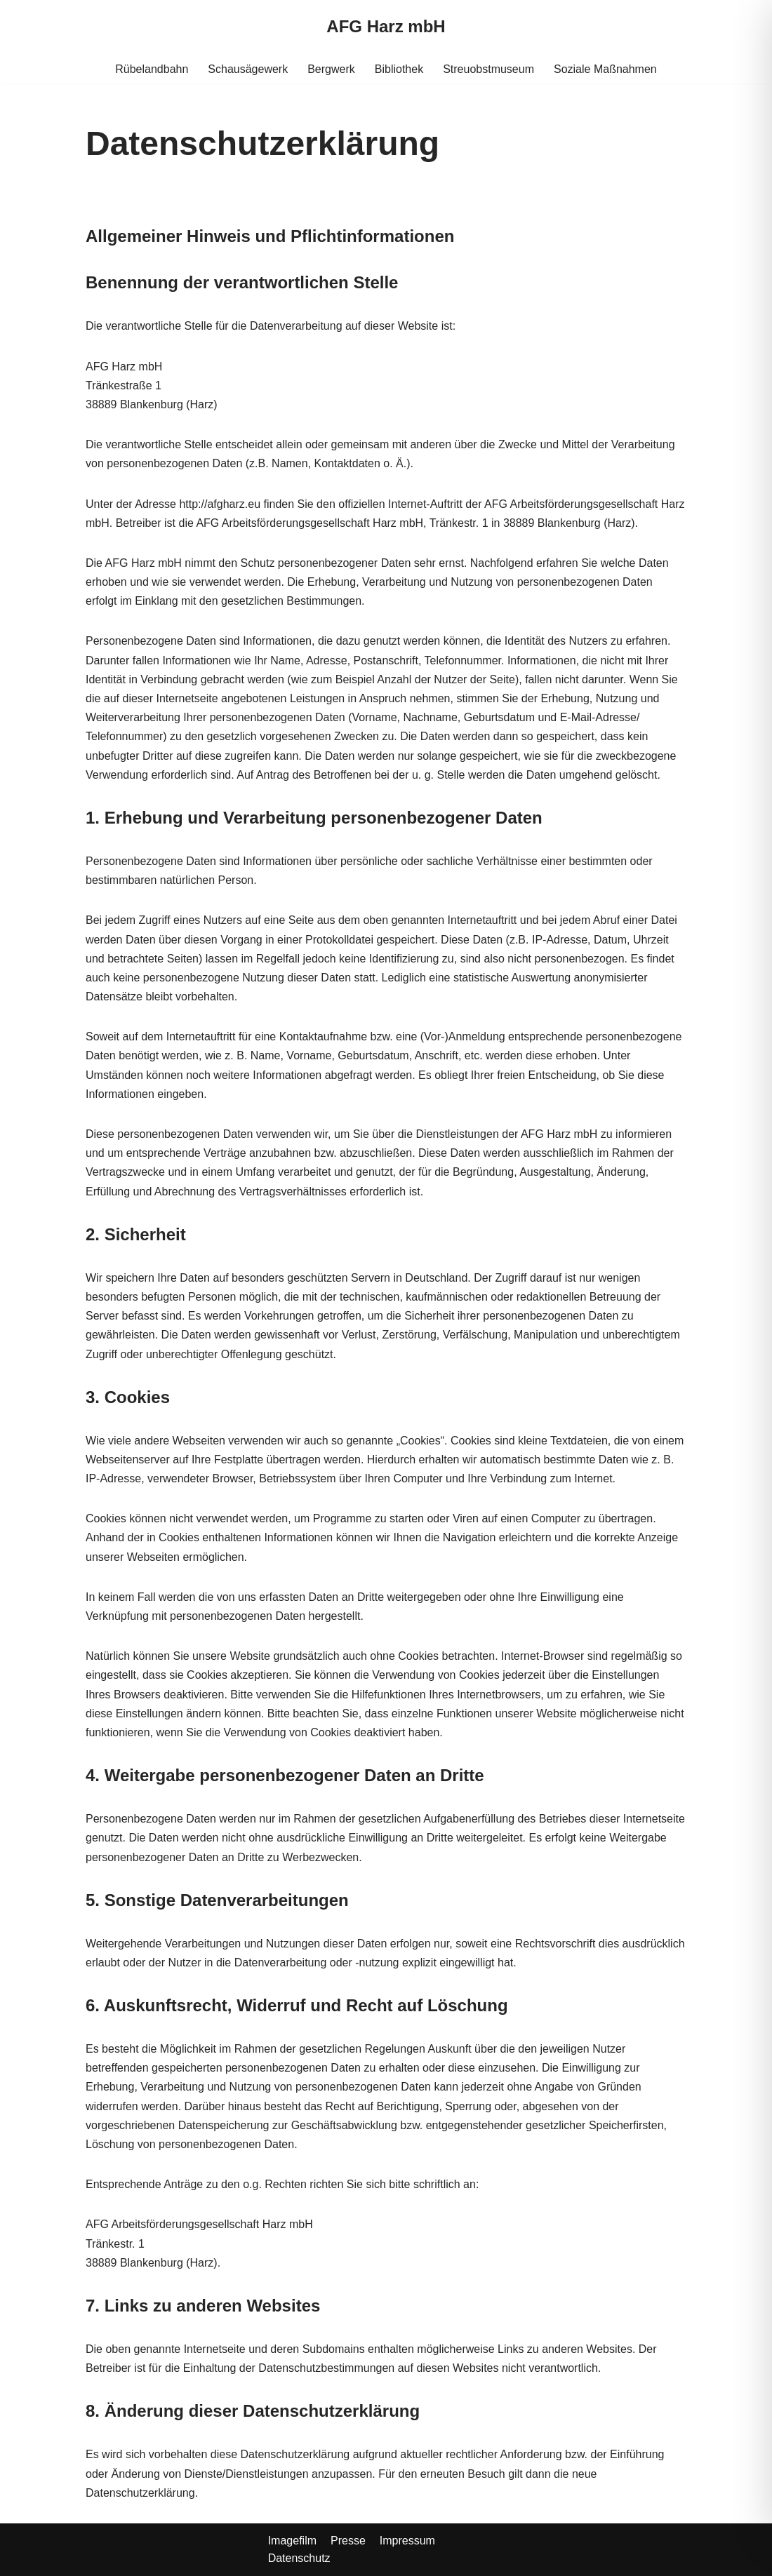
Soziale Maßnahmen (605, 69)
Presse (348, 2541)
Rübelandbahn (151, 69)
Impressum (407, 2541)
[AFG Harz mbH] (385, 27)
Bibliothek (399, 69)
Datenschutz (299, 2558)
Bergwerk (331, 69)
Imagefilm (292, 2541)
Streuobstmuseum (488, 69)
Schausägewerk (248, 69)
